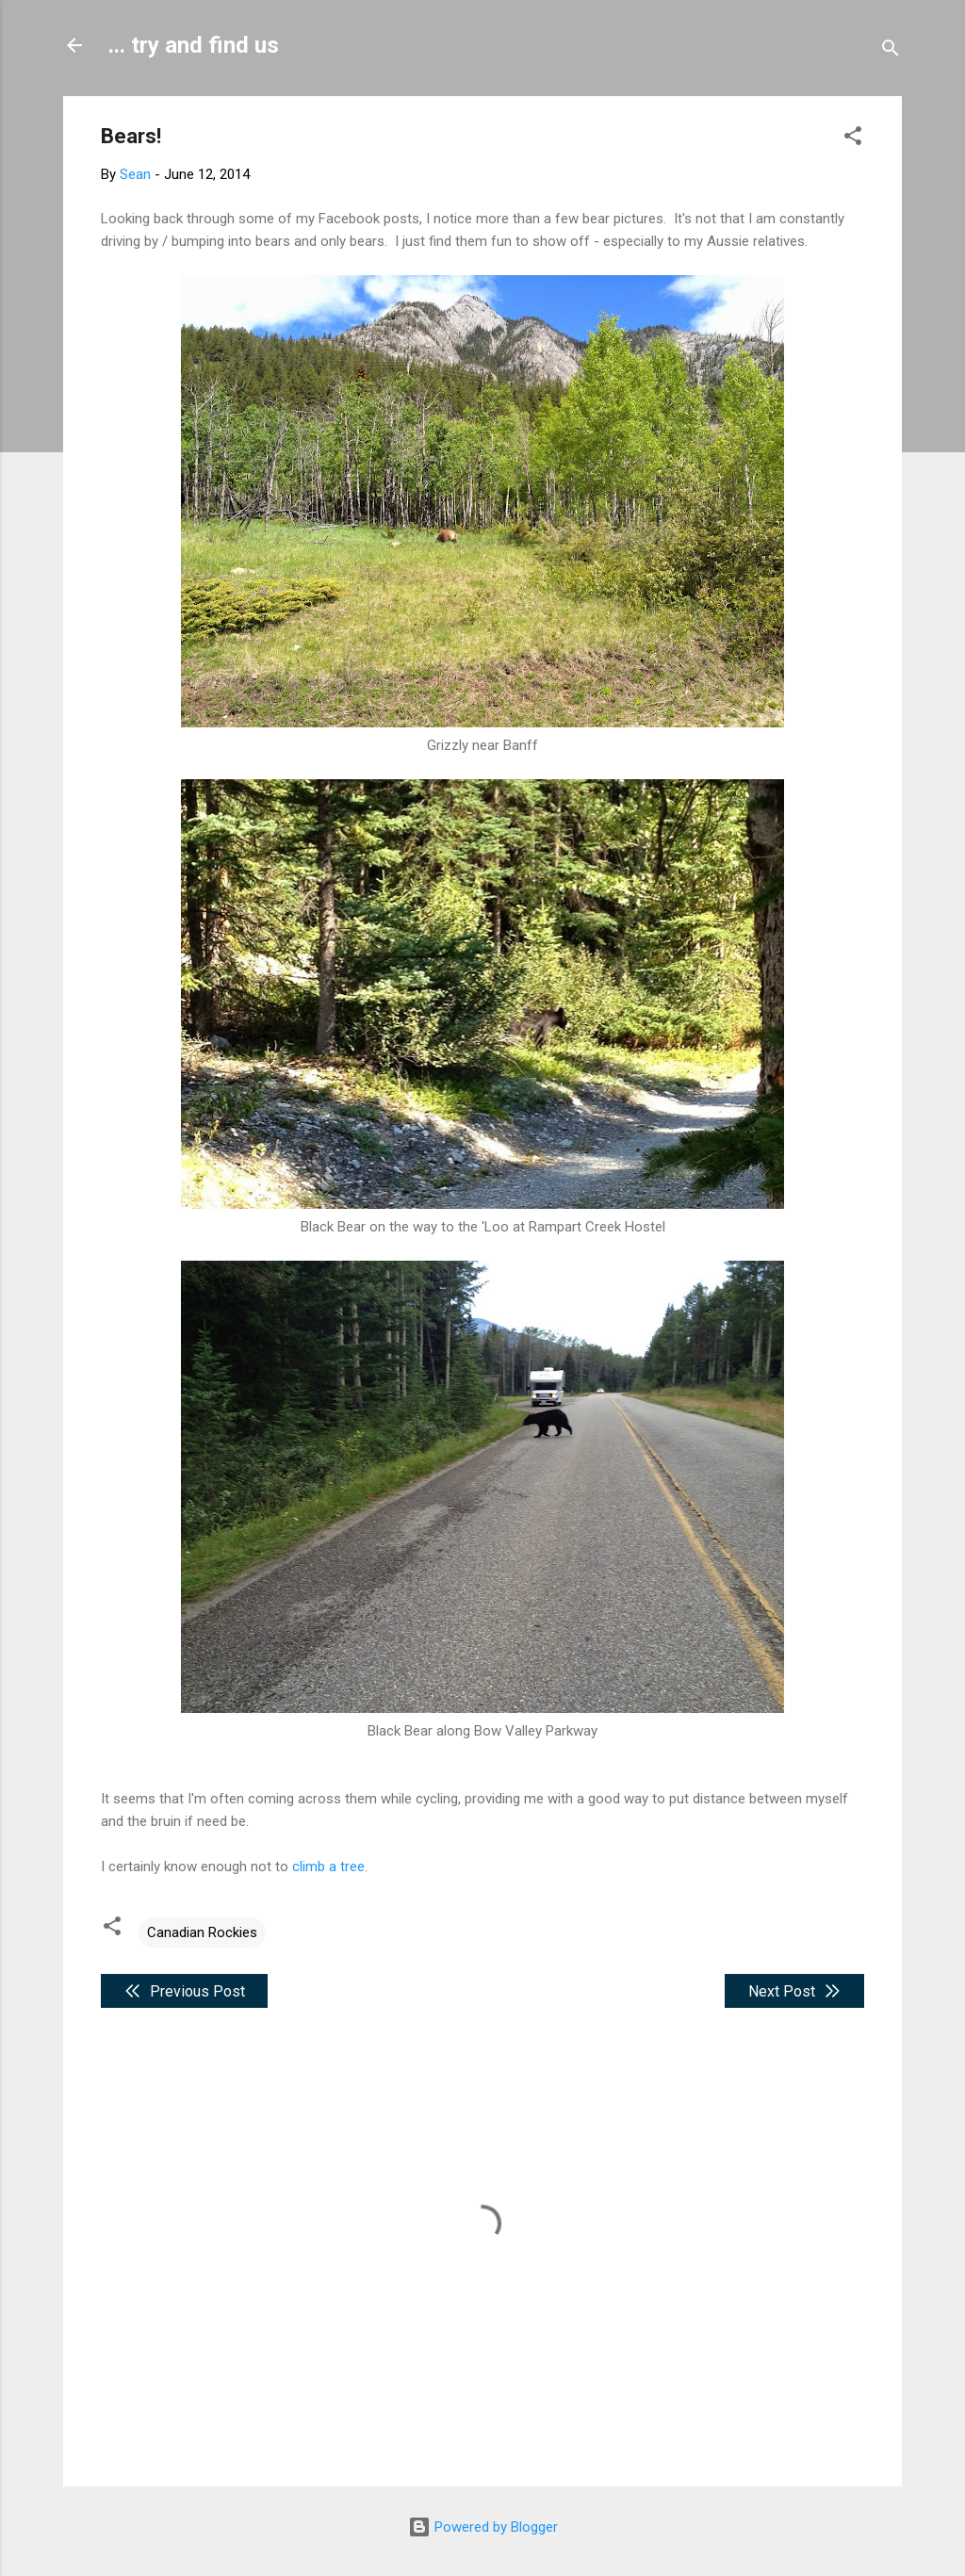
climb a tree (328, 1866)
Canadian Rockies (202, 1932)
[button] (853, 139)
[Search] (890, 51)
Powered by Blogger (483, 2527)
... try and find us (193, 45)
